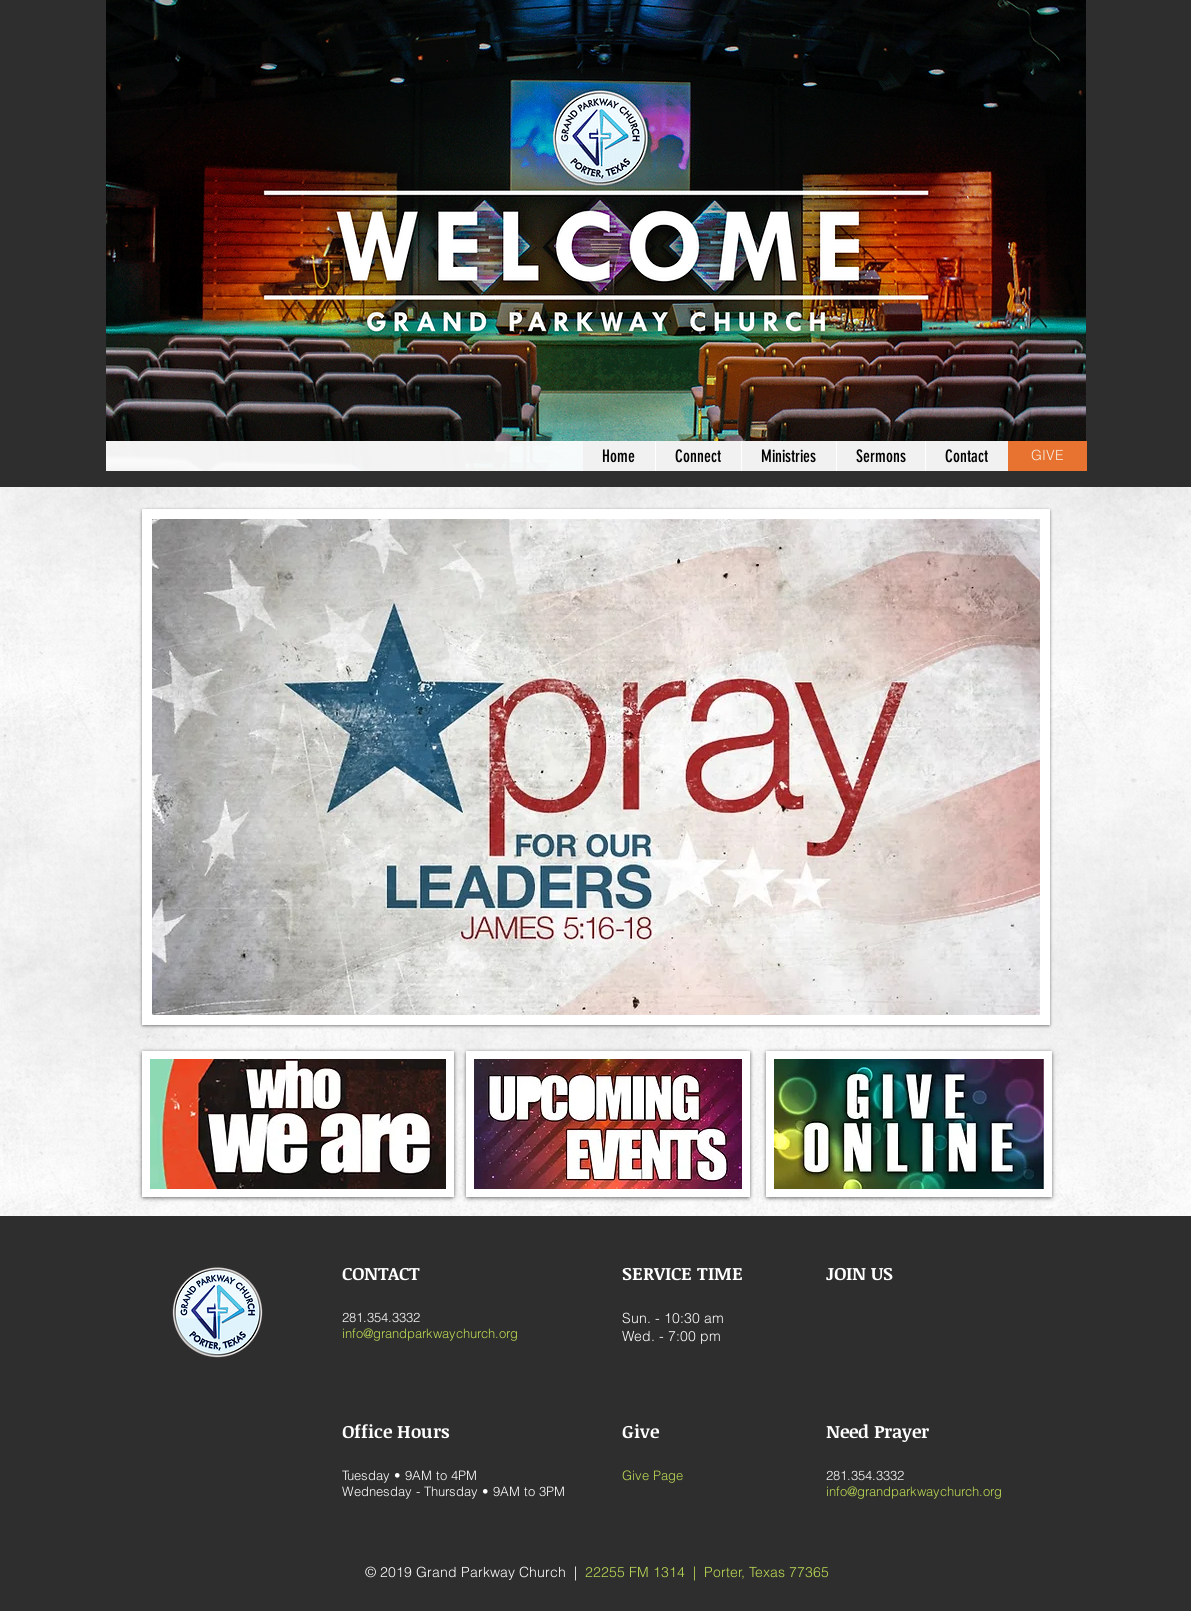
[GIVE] (1047, 456)
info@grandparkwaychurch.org (430, 1333)
